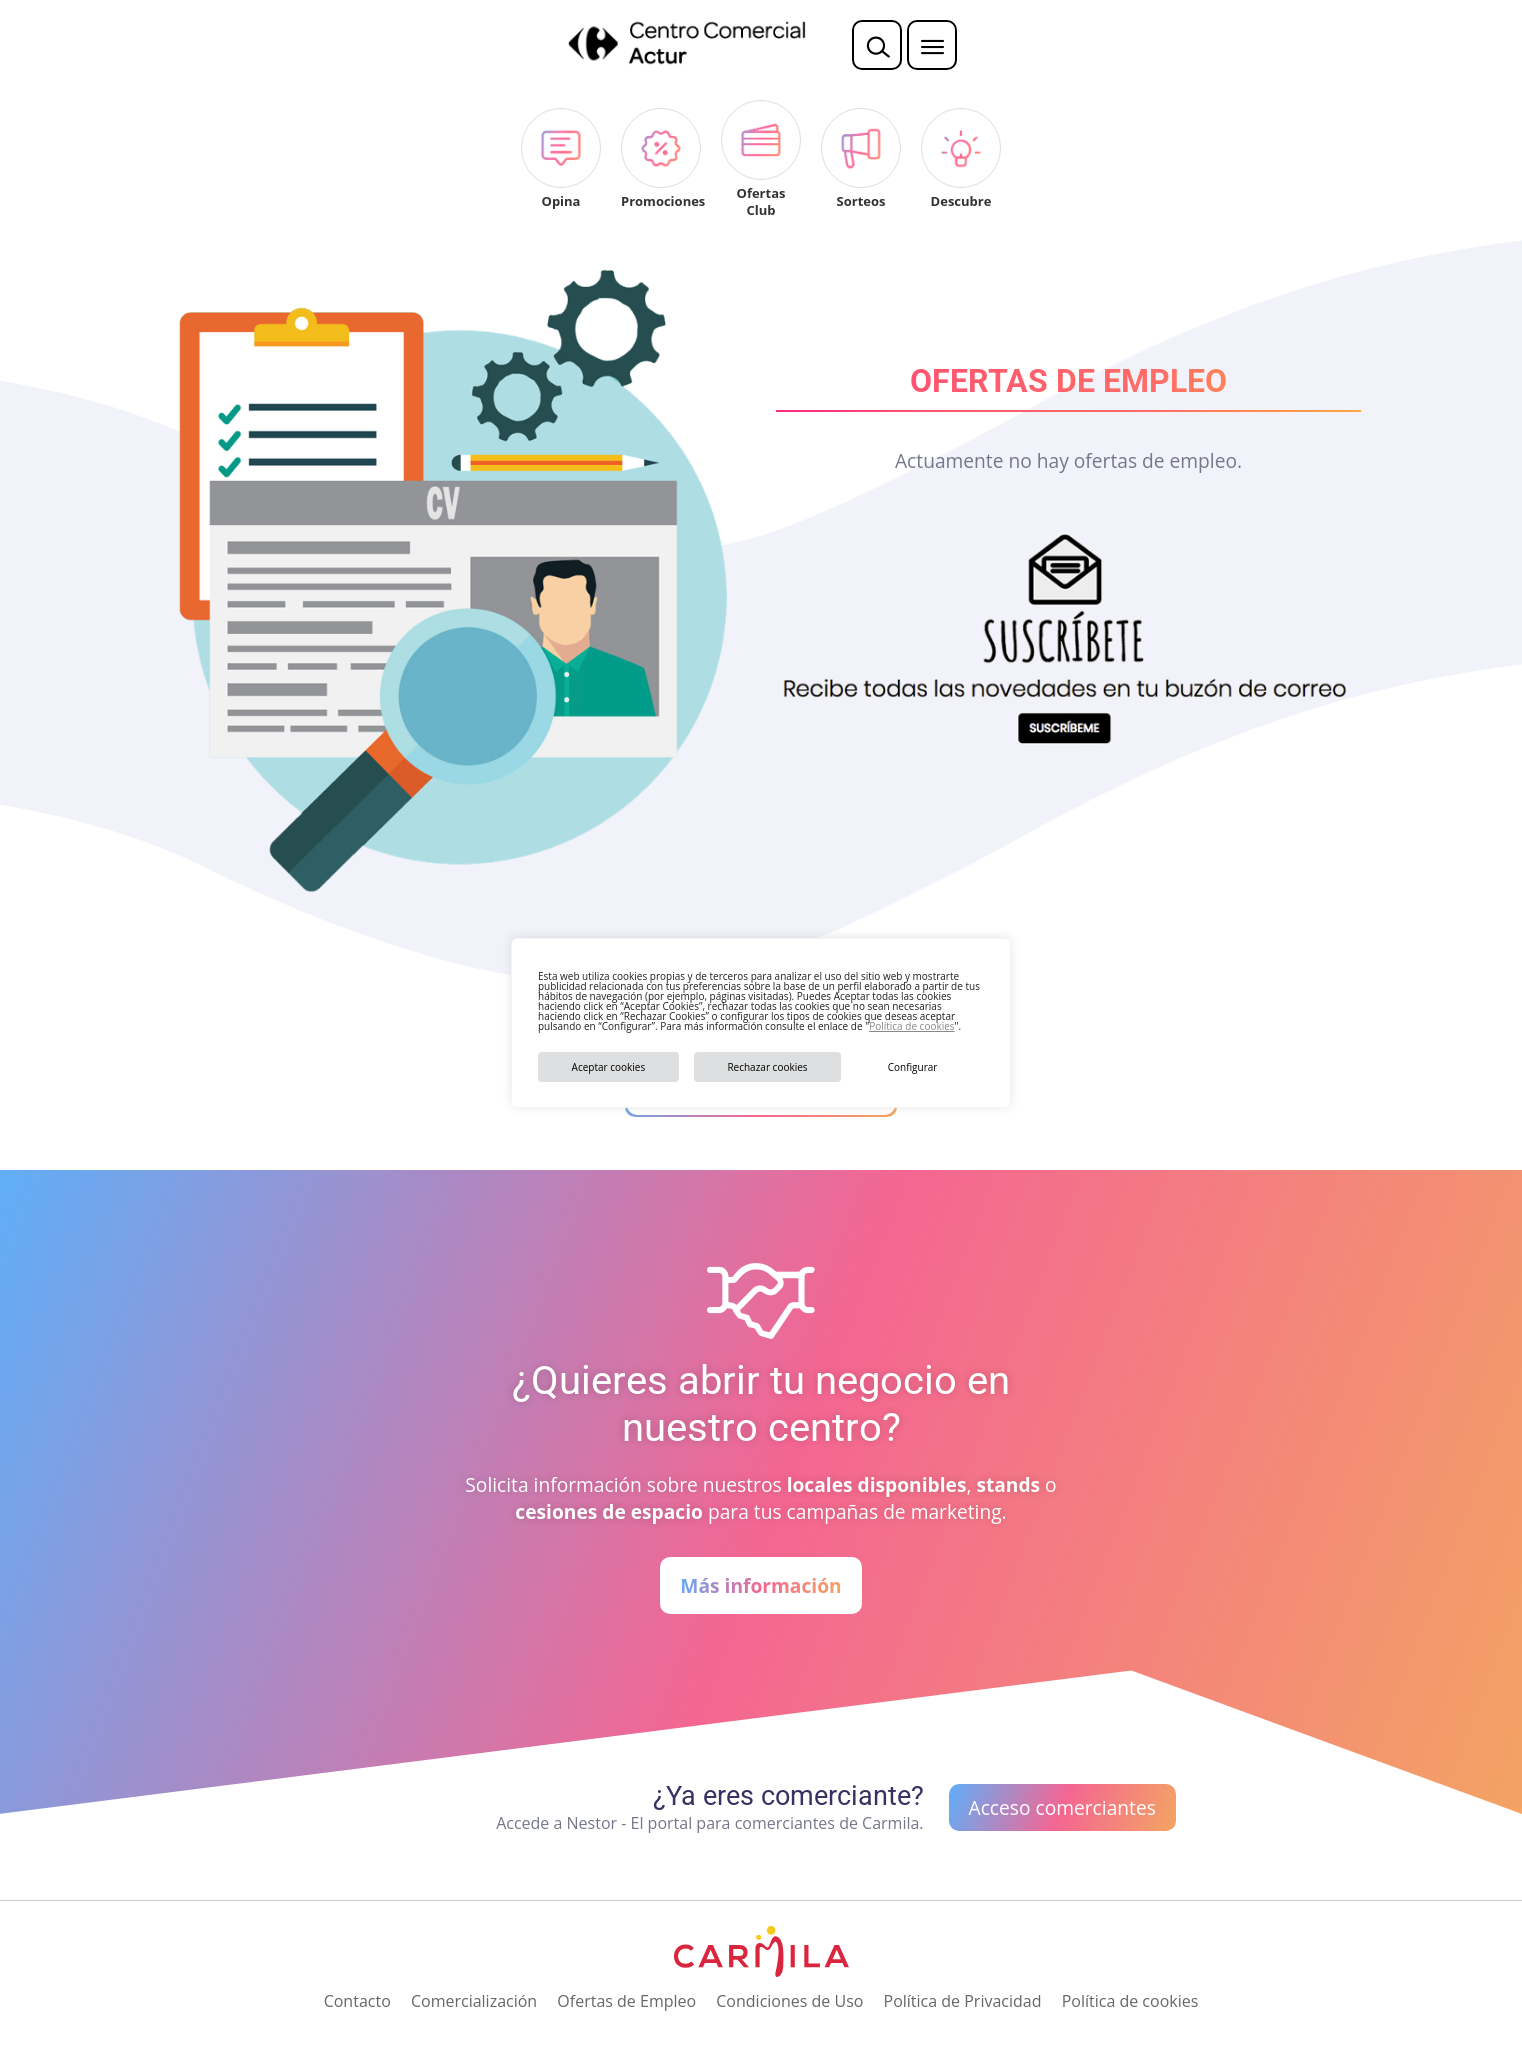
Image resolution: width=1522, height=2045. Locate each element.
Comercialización (474, 2001)
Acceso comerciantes (1062, 1807)
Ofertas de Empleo (626, 2001)
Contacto (357, 2001)
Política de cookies (911, 1026)
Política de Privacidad (963, 2001)
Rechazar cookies (767, 1067)
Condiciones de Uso (789, 2001)
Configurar (913, 1067)
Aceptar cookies (609, 1067)
